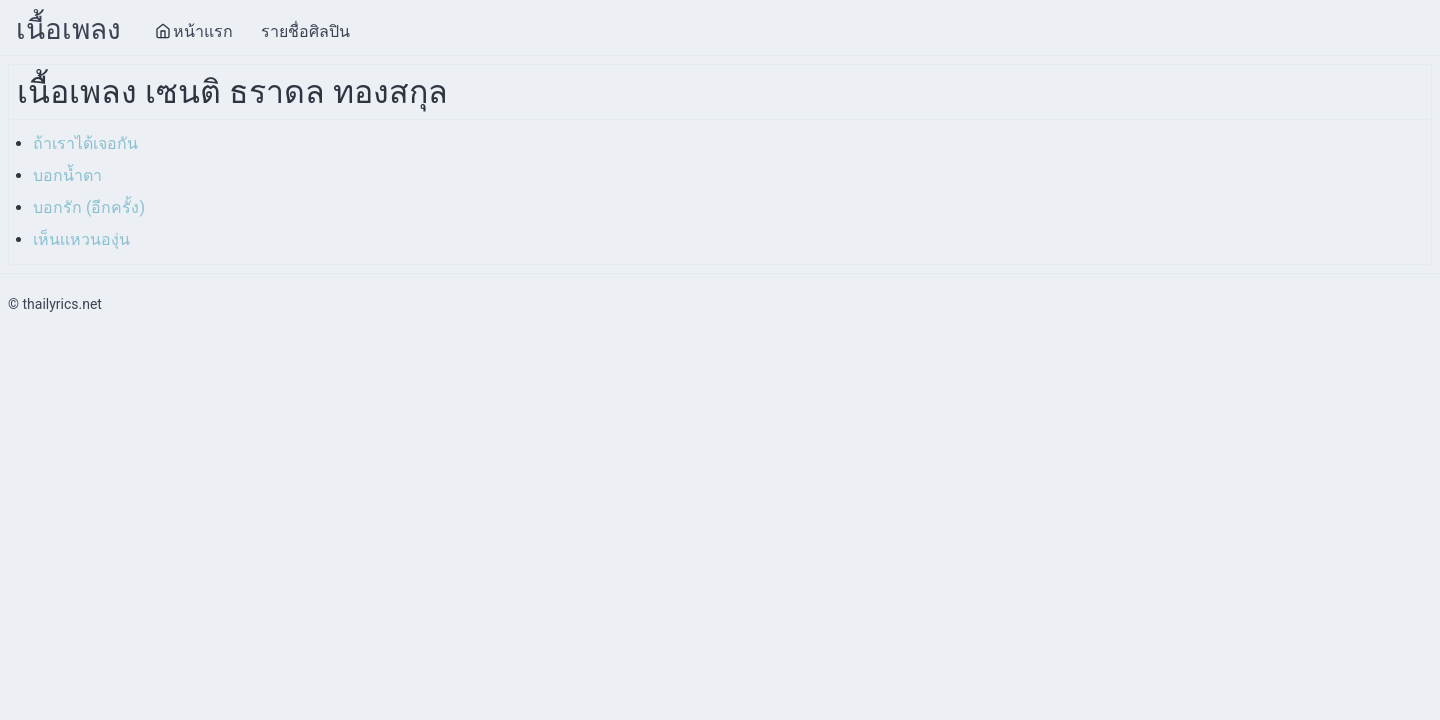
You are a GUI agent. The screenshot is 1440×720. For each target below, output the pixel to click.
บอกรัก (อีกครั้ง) (89, 207)
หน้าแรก (194, 31)
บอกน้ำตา (67, 175)
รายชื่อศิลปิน (305, 31)
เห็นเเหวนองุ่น (81, 239)
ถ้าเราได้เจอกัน (85, 143)
